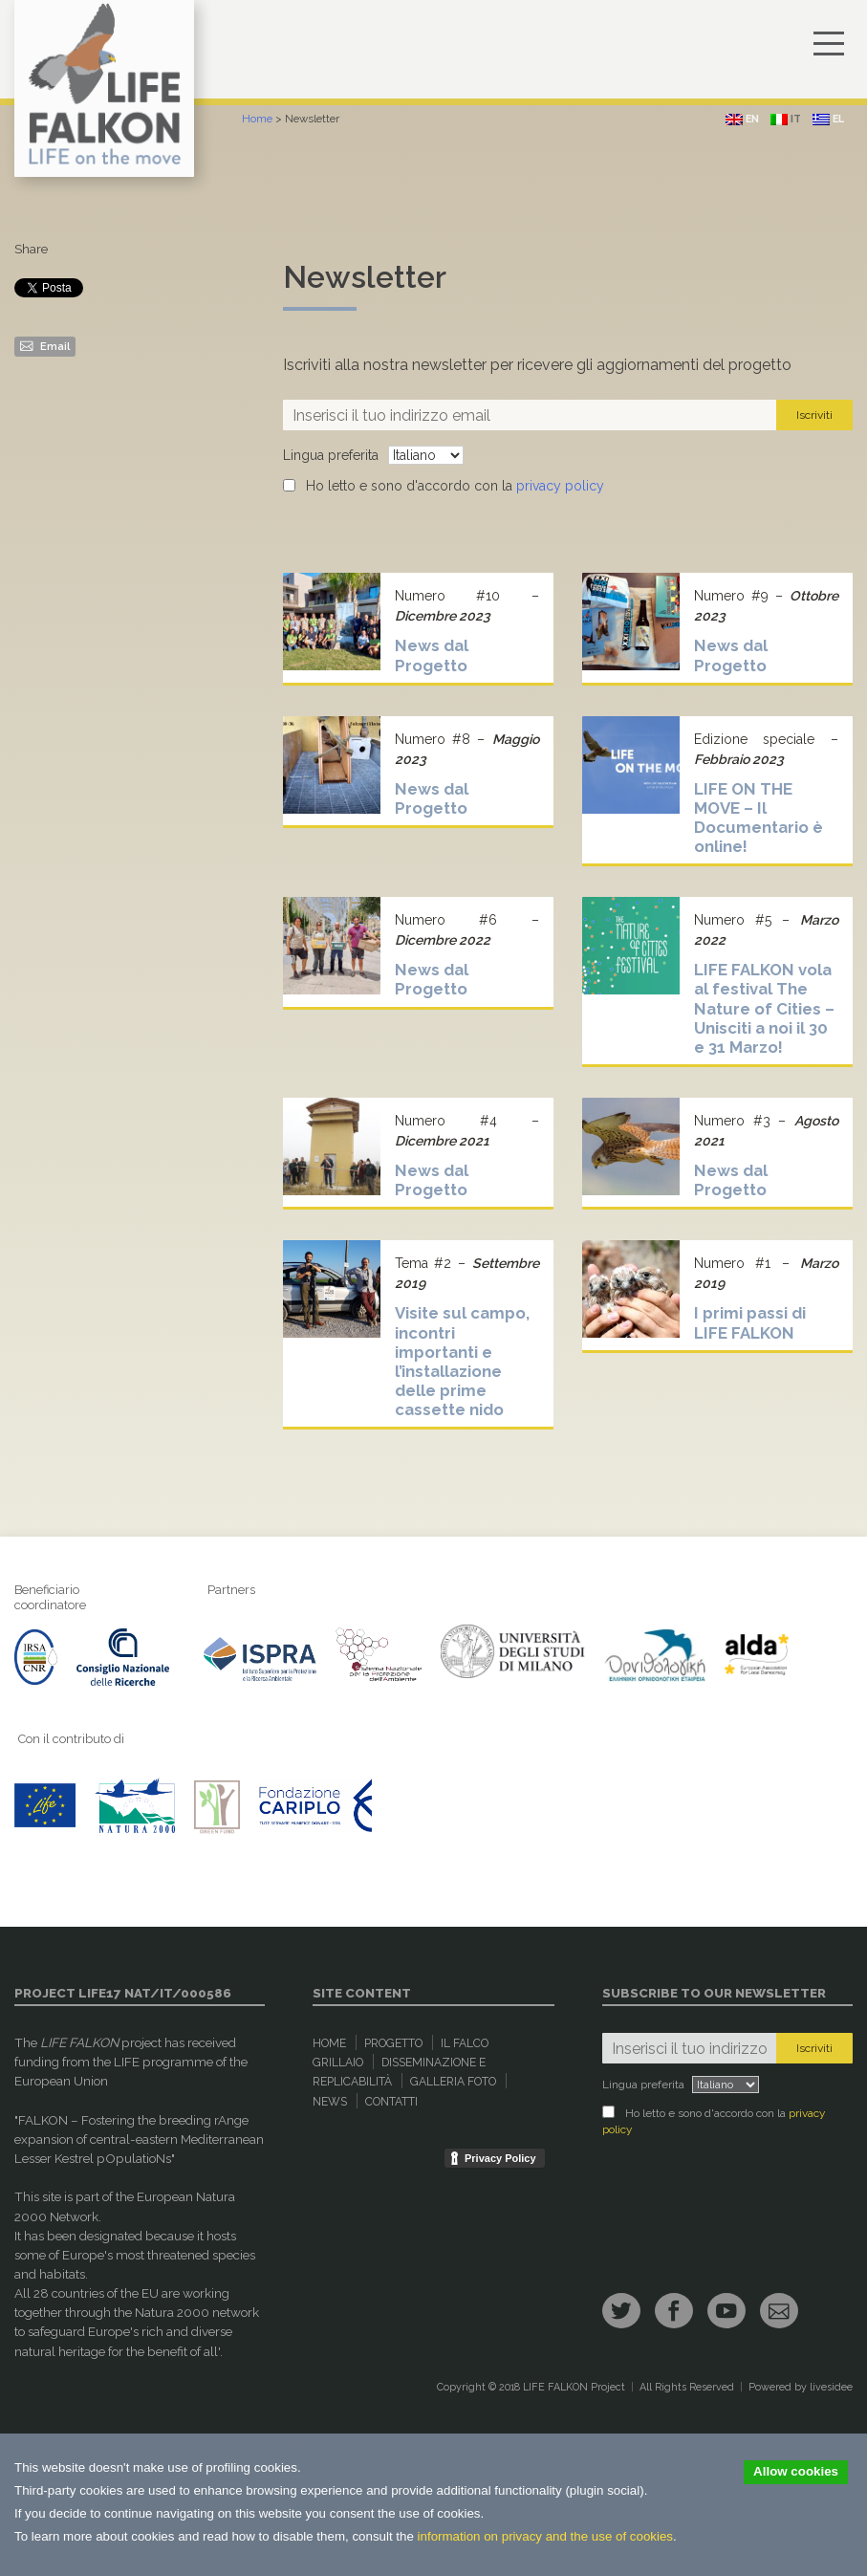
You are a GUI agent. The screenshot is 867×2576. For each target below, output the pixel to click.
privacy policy (560, 485)
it (785, 119)
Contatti (391, 2101)
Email (45, 345)
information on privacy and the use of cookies (545, 2536)
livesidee (831, 2387)
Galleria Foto (453, 2081)
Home (257, 118)
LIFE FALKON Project (574, 2387)
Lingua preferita (331, 455)
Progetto (393, 2043)
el (828, 119)
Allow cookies (795, 2471)
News (330, 2101)
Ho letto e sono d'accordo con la (443, 485)
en (742, 119)
